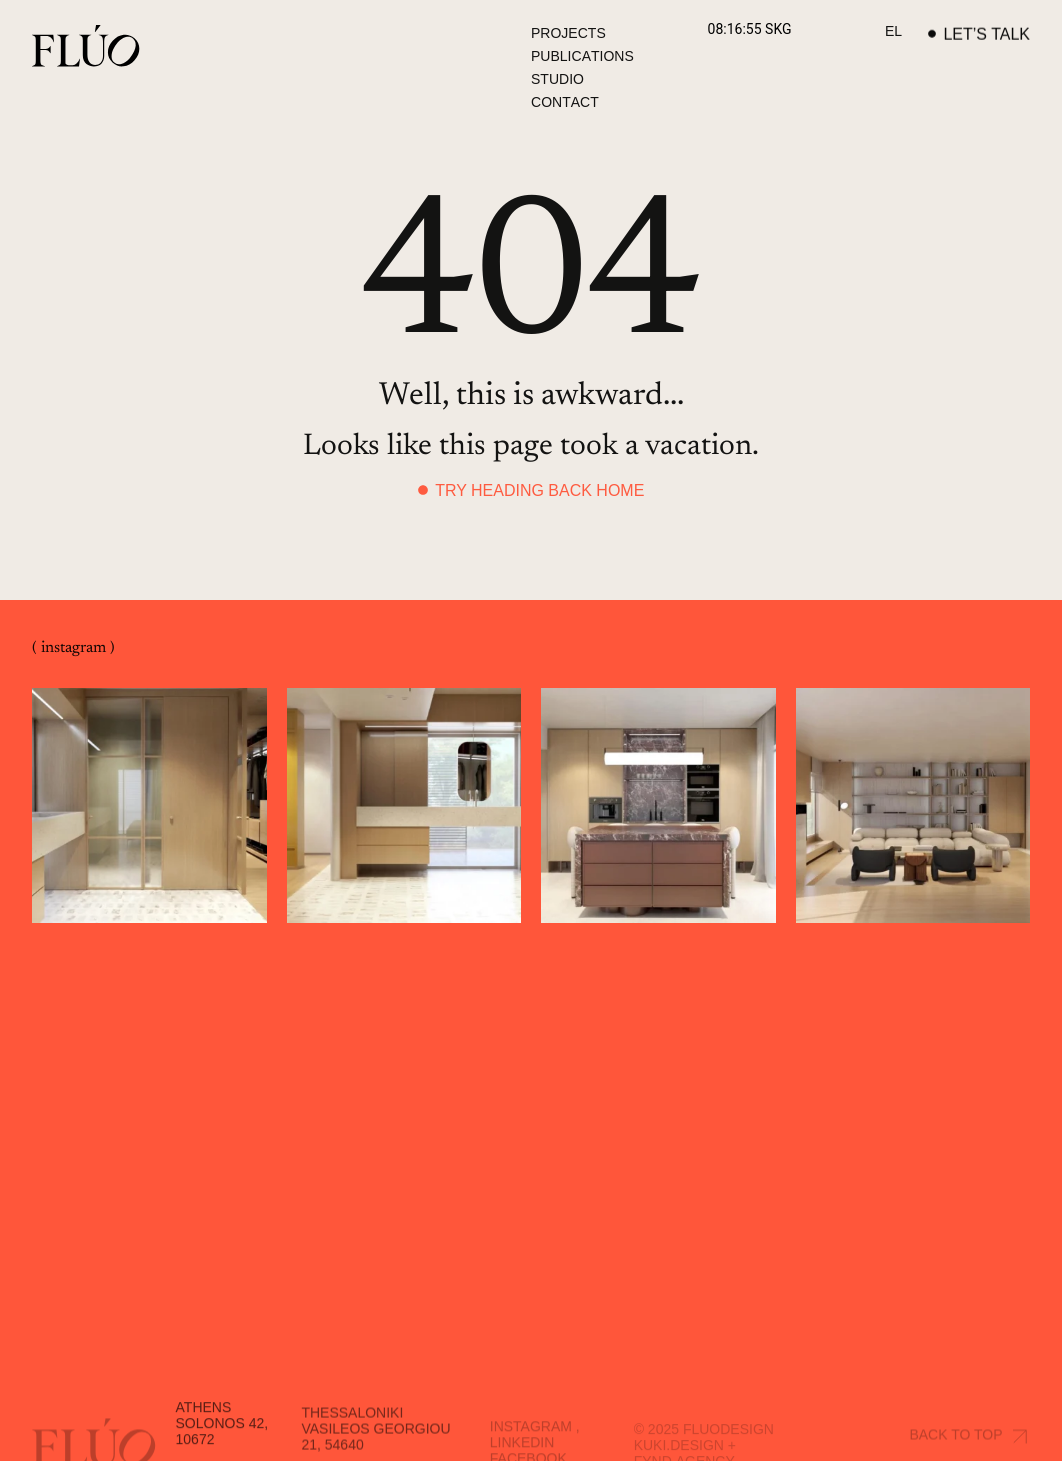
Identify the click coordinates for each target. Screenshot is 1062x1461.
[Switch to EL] (893, 32)
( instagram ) (73, 649)
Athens (204, 1431)
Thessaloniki (352, 1436)
